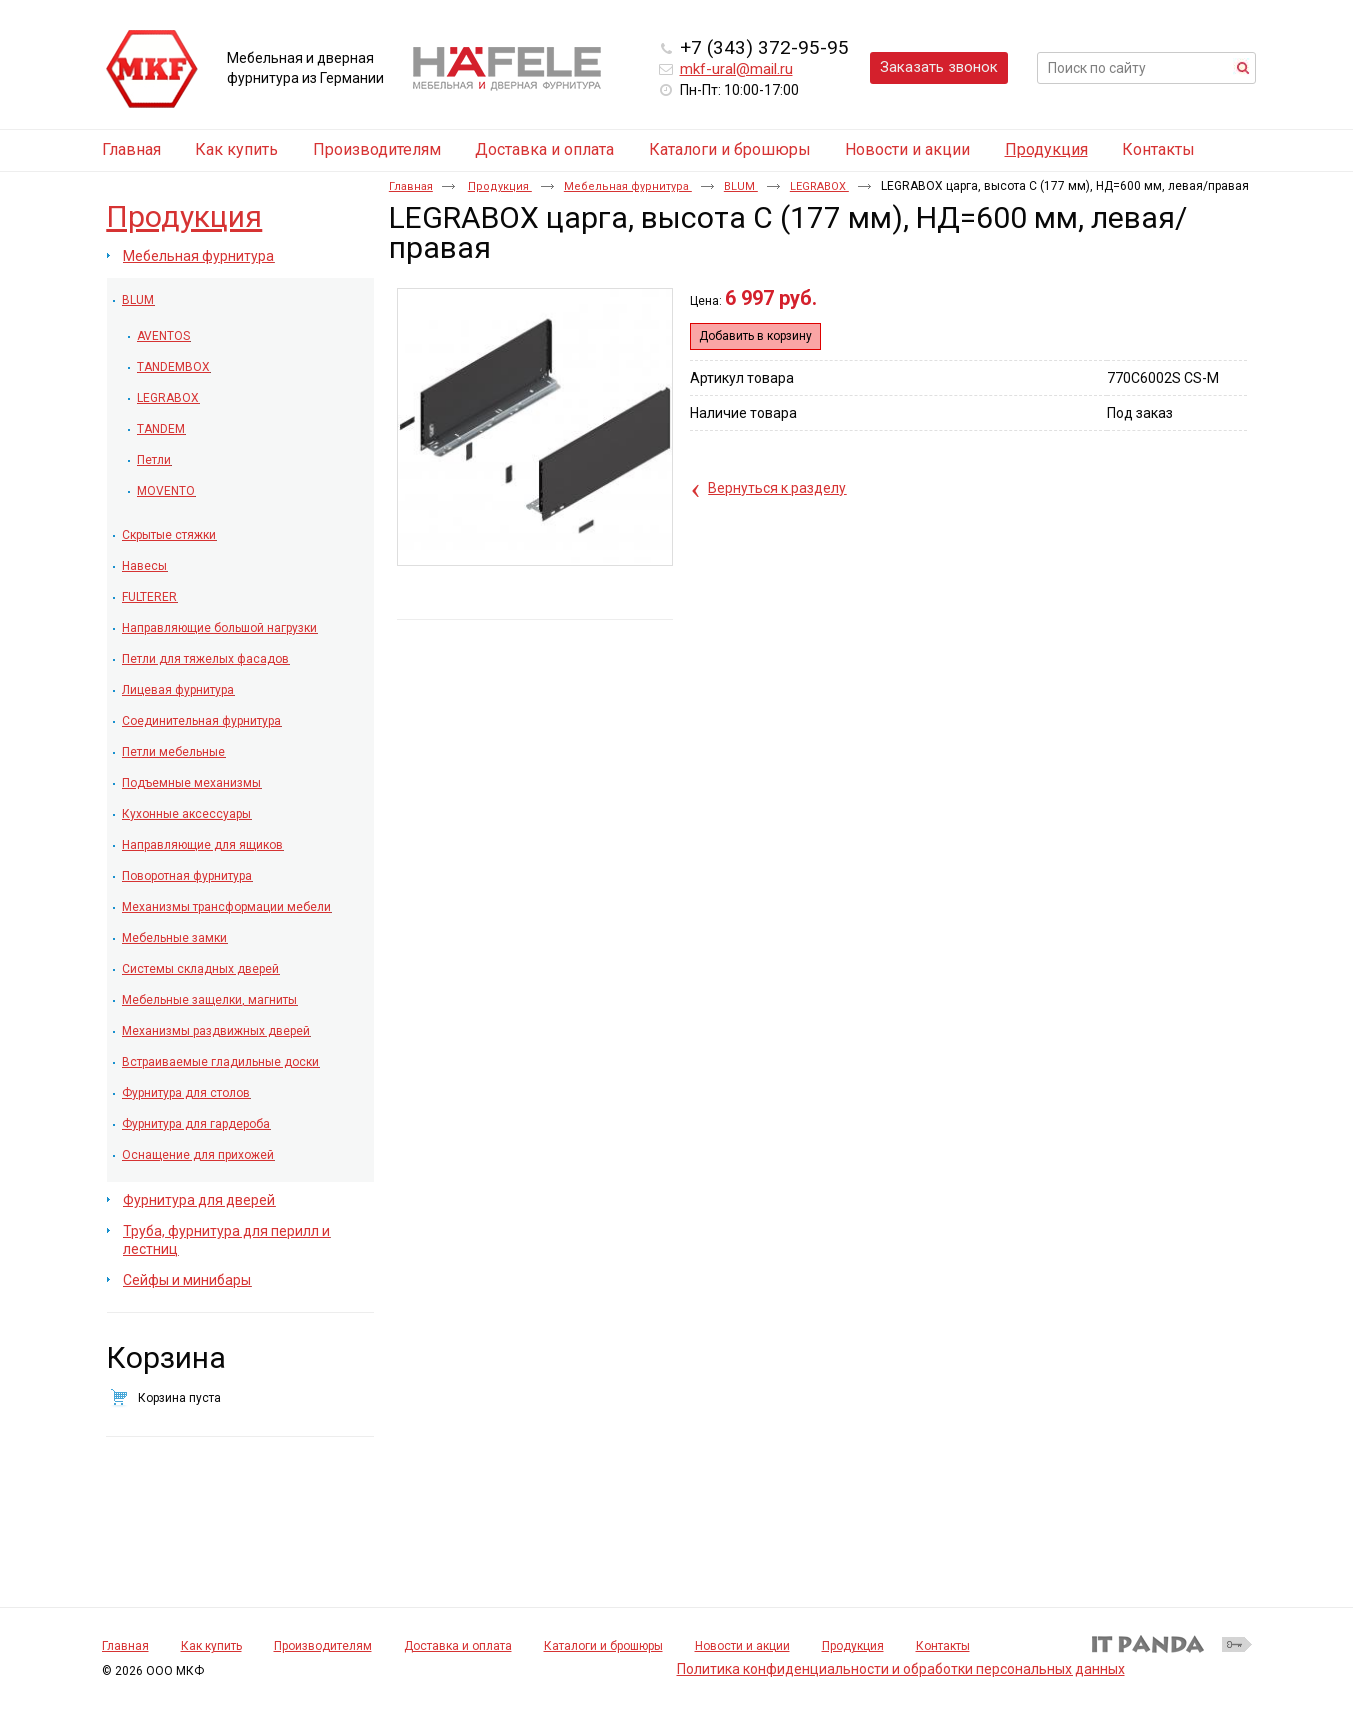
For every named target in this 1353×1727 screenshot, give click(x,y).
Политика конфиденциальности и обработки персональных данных (901, 1669)
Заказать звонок (939, 67)
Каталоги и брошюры (603, 1646)
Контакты (943, 1646)
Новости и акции (742, 1646)
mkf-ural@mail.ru (736, 69)
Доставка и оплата (458, 1646)
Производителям (323, 1646)
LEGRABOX (819, 186)
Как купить (211, 1646)
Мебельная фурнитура (628, 186)
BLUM (741, 186)
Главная (411, 186)
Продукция (1046, 149)
